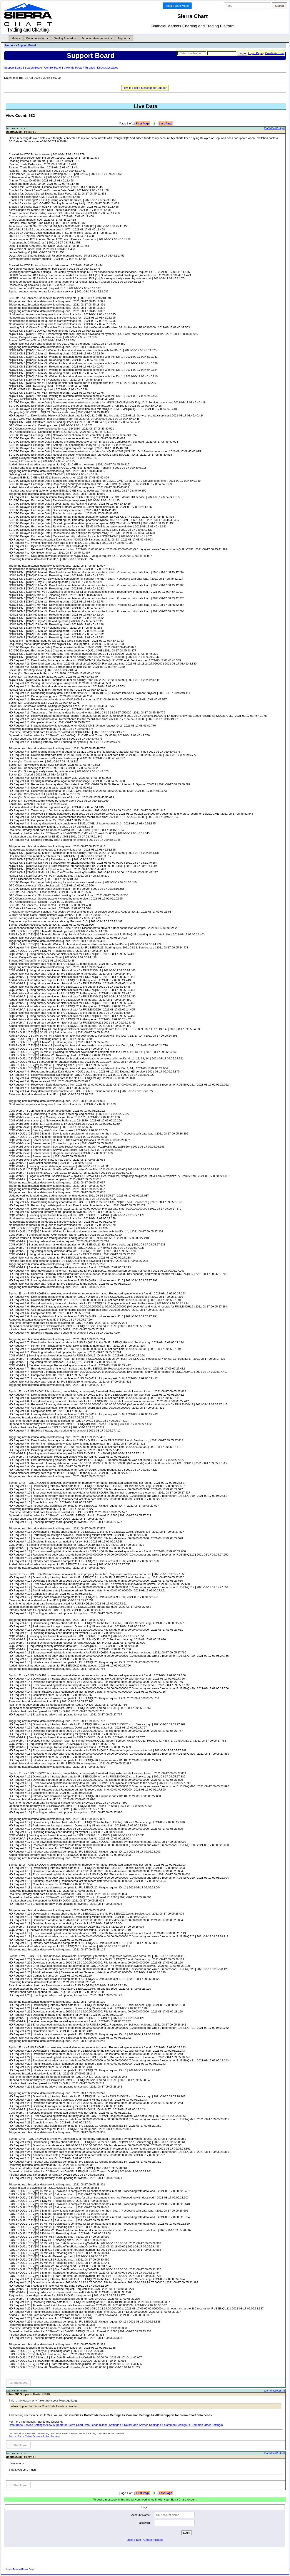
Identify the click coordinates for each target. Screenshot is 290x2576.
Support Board (27, 45)
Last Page (165, 123)
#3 (283, 2453)
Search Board (33, 67)
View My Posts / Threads (79, 67)
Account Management (95, 38)
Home (9, 45)
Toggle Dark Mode (177, 5)
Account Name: (141, 2515)
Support (123, 38)
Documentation (35, 38)
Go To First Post (273, 128)
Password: (144, 2523)
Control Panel (53, 67)
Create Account (274, 53)
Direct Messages (107, 67)
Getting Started (63, 38)
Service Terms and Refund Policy (20, 2569)
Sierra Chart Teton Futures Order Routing (34, 2436)
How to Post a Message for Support (145, 87)
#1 (283, 128)
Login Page (255, 53)
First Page (143, 123)
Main (15, 38)
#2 (283, 2391)
